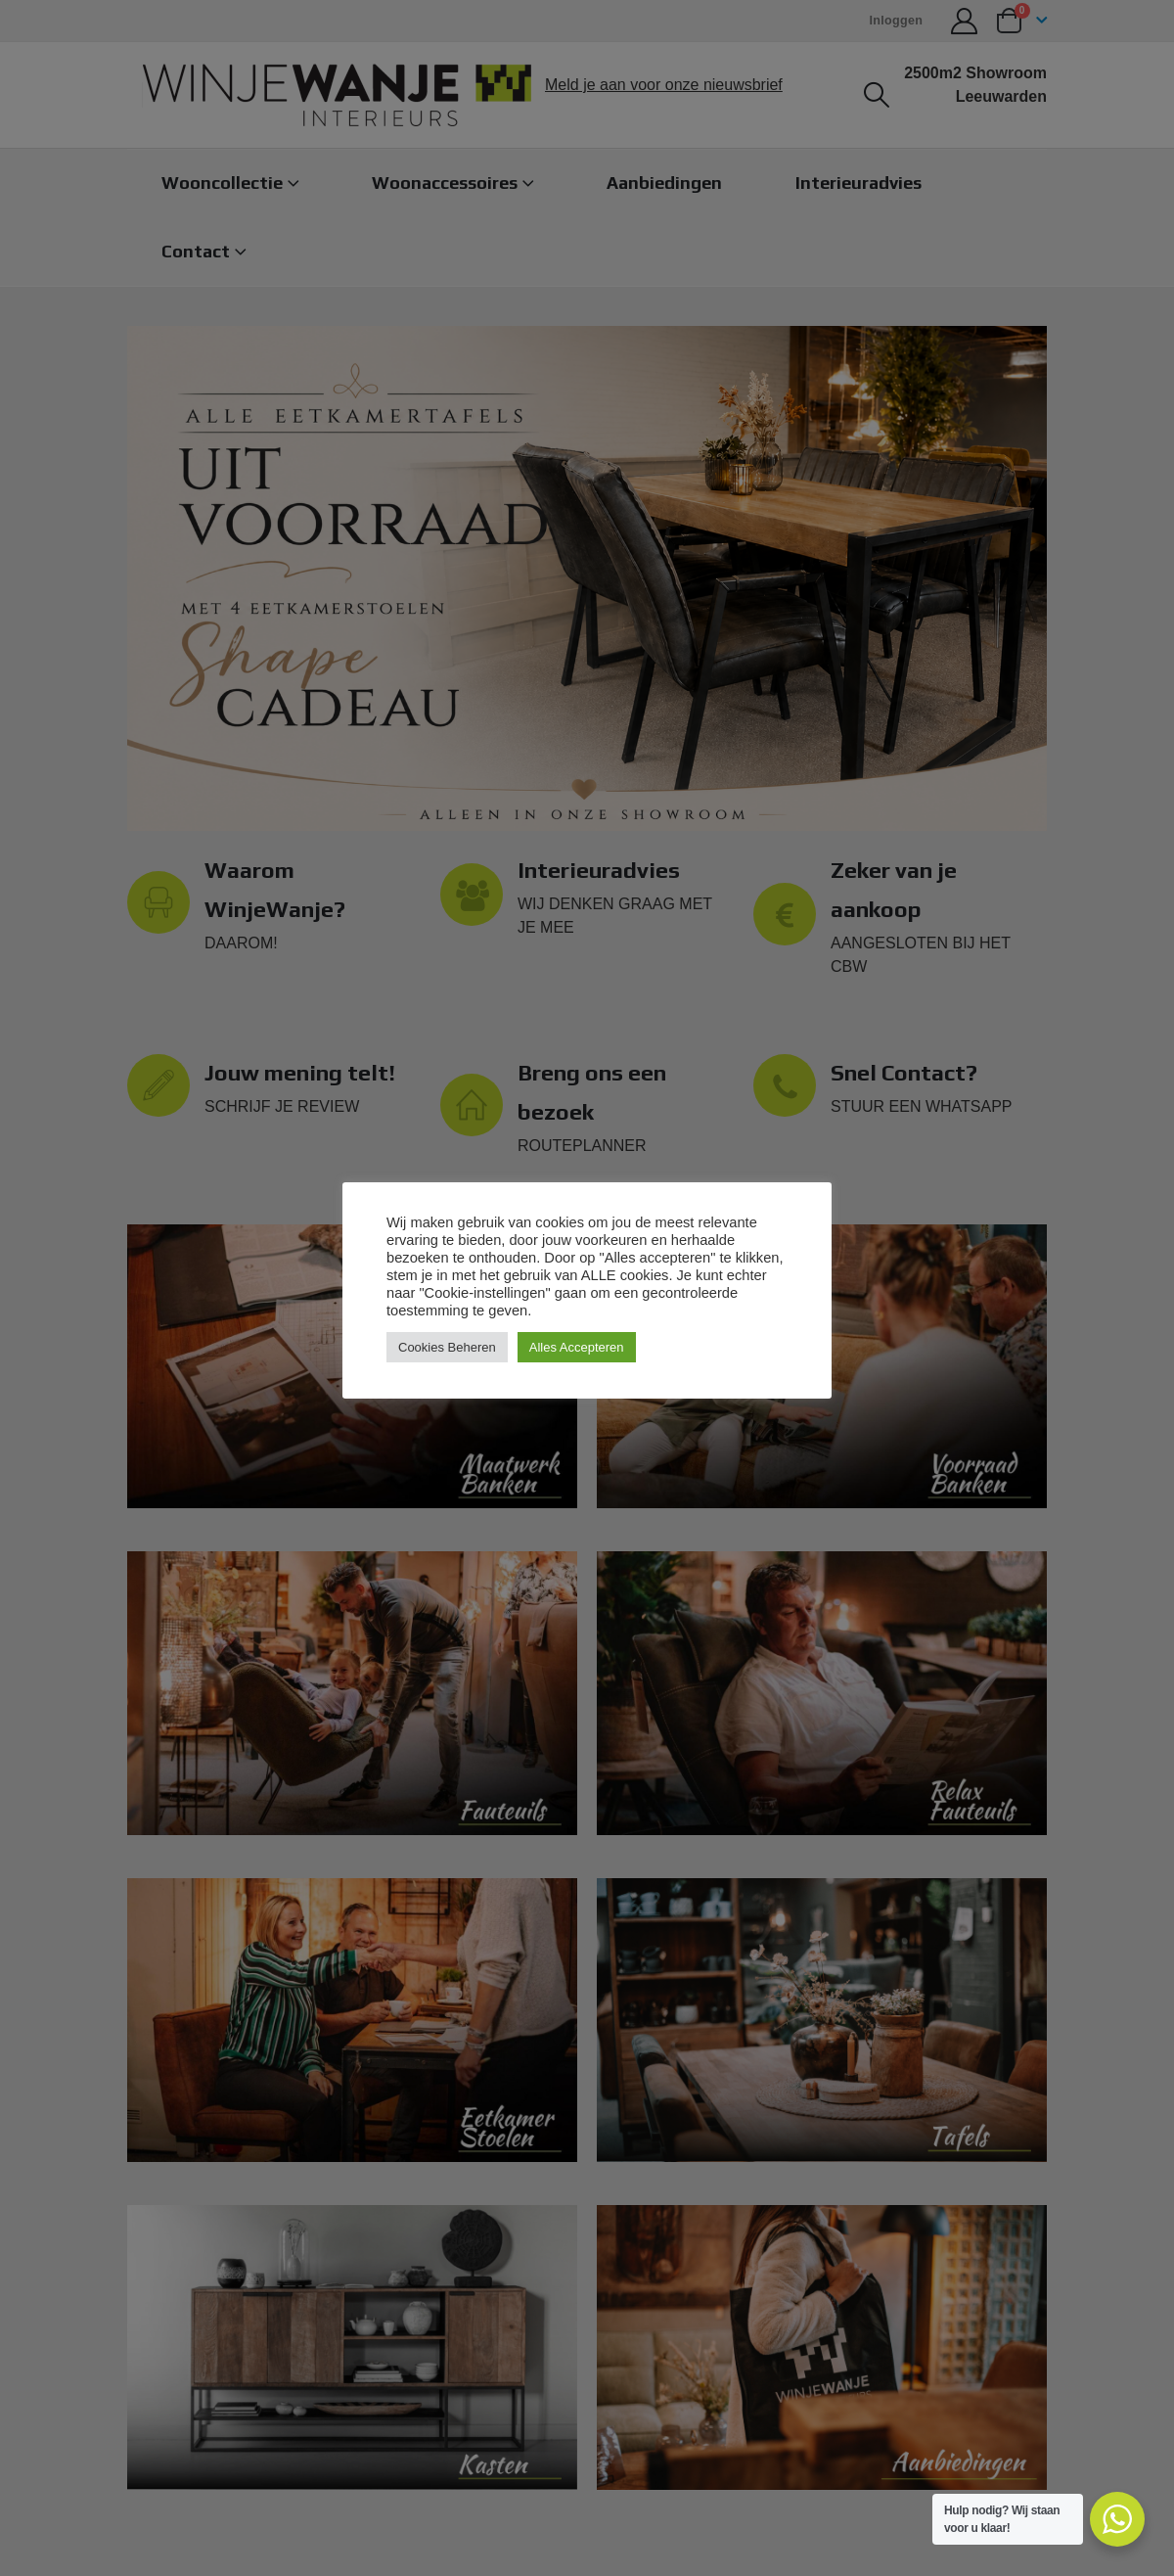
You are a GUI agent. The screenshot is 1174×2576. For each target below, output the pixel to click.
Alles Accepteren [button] (576, 1347)
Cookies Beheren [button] (447, 1347)
